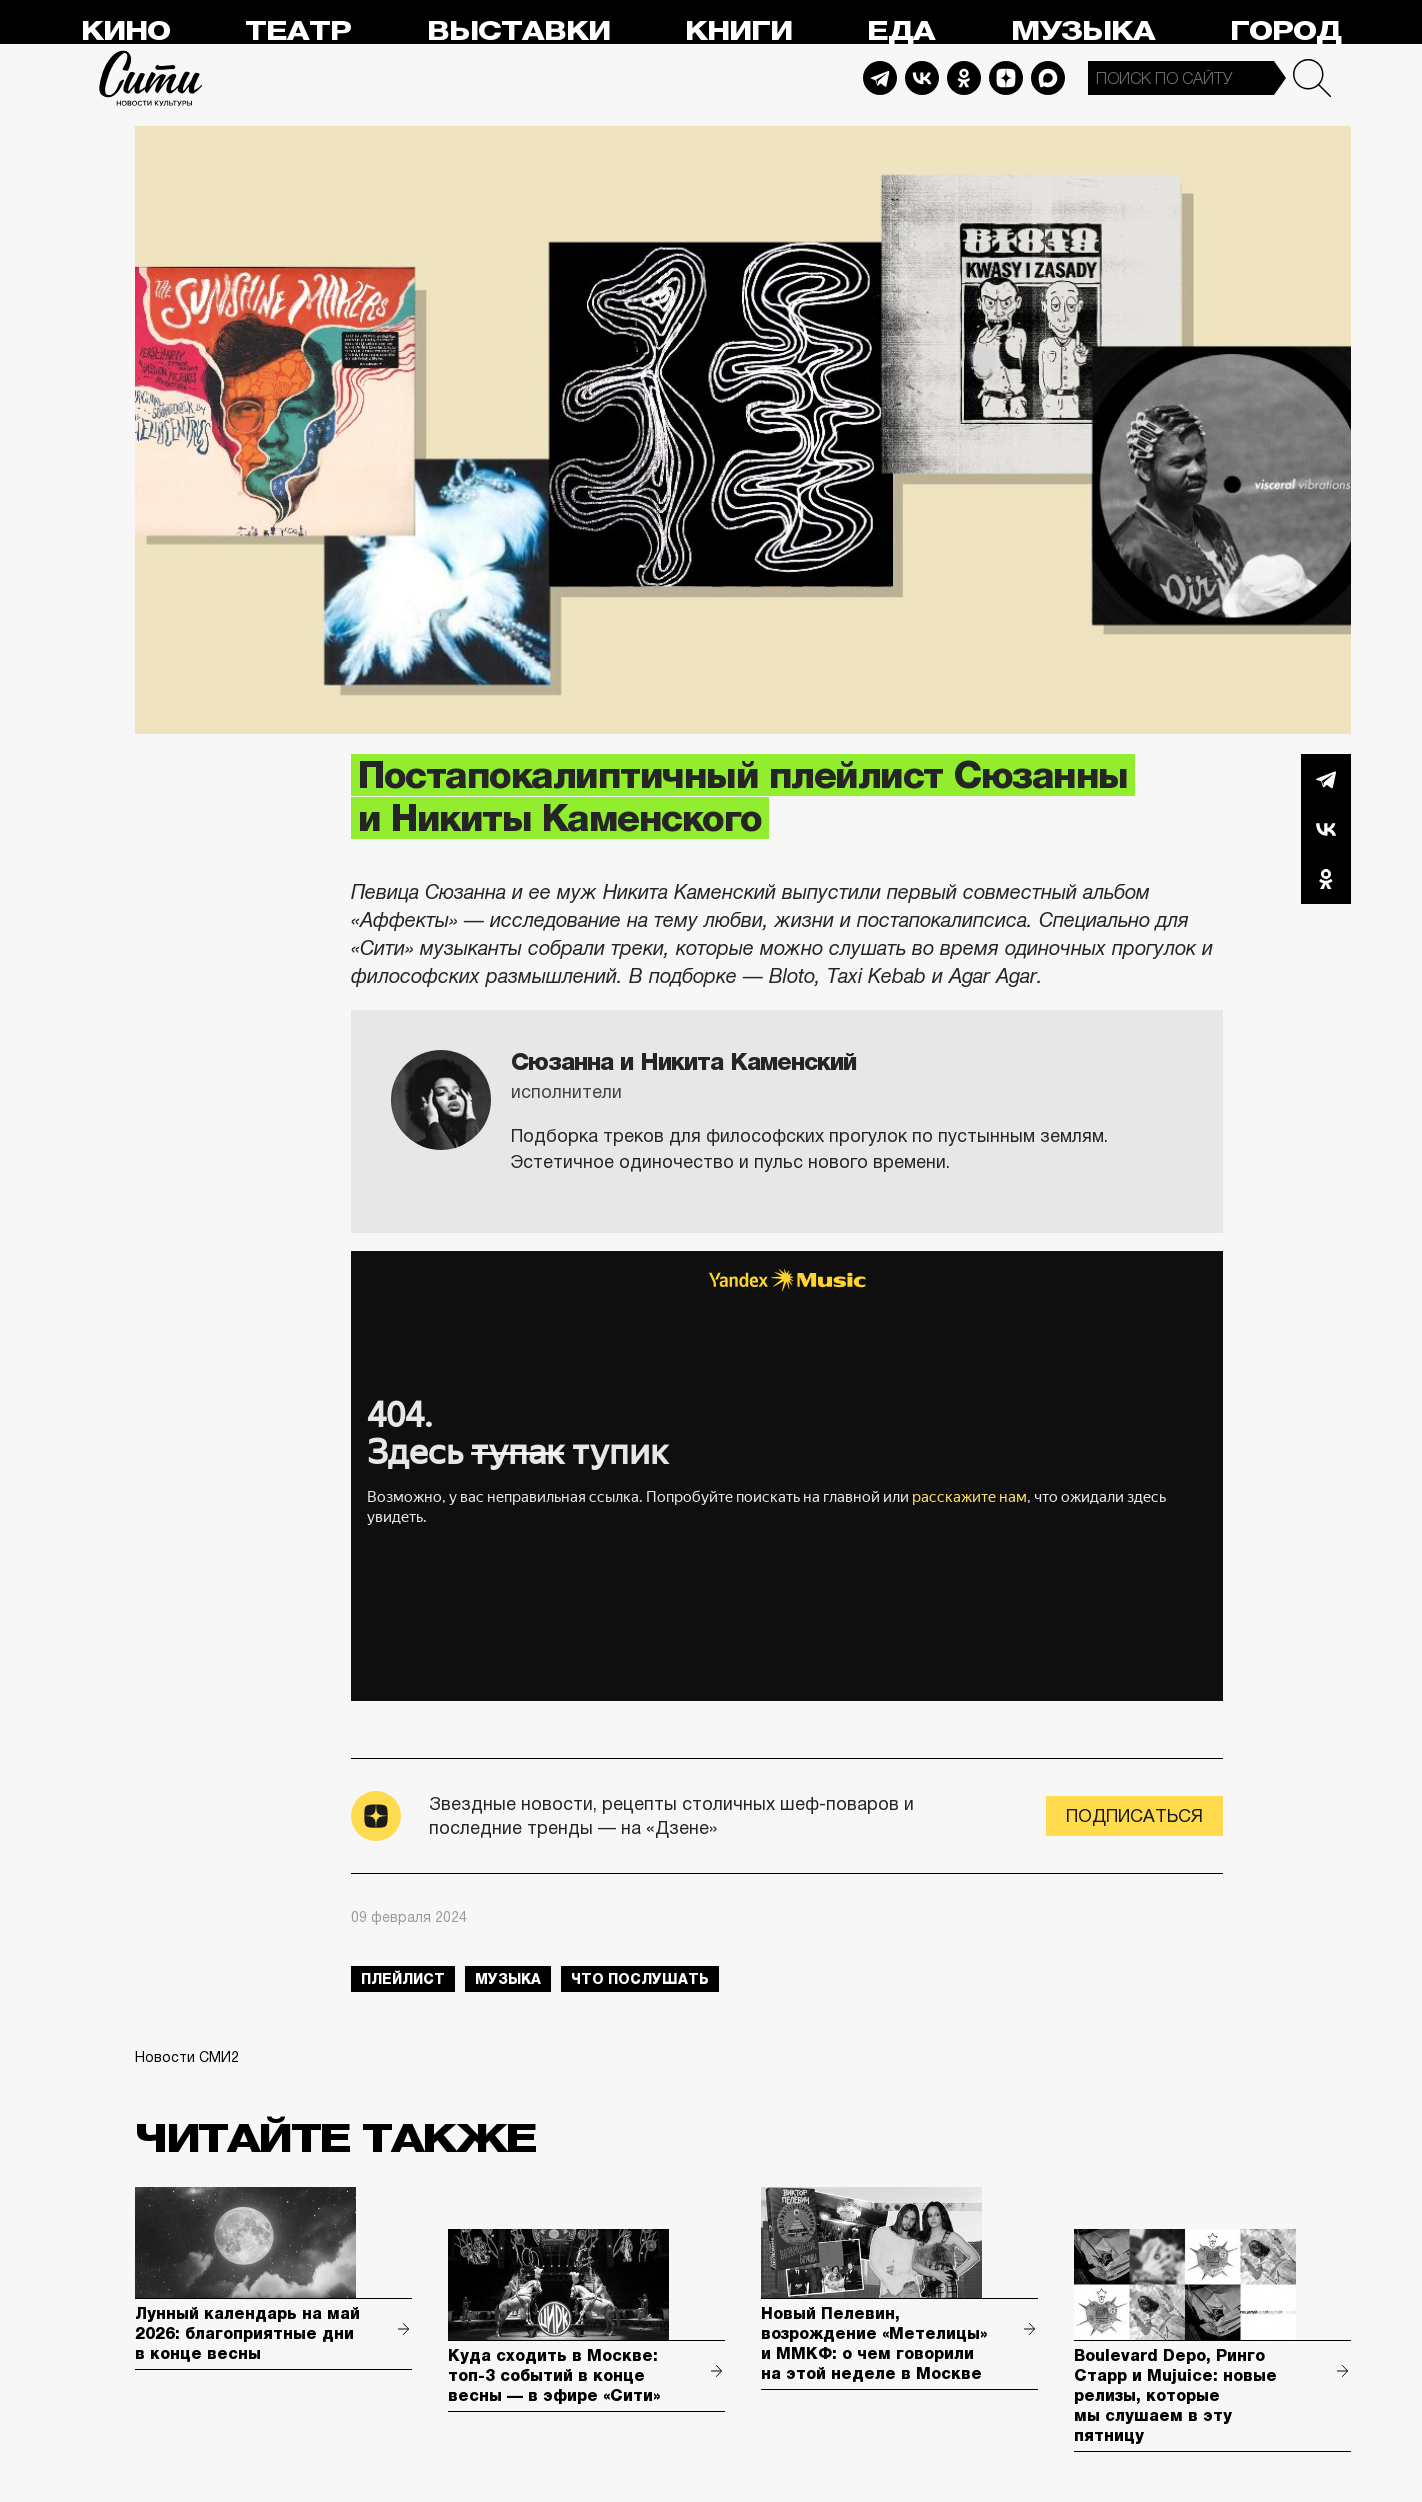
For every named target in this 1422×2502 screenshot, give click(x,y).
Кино (125, 31)
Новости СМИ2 (187, 2057)
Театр (298, 31)
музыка (508, 1979)
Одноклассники (1326, 879)
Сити (151, 78)
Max (1048, 78)
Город (1285, 31)
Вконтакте (1326, 829)
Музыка (1083, 31)
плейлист (403, 1979)
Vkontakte (922, 78)
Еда (901, 31)
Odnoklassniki (964, 78)
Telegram (880, 78)
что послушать (640, 1979)
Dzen (1006, 78)
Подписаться (1134, 1816)
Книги (738, 31)
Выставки (518, 31)
